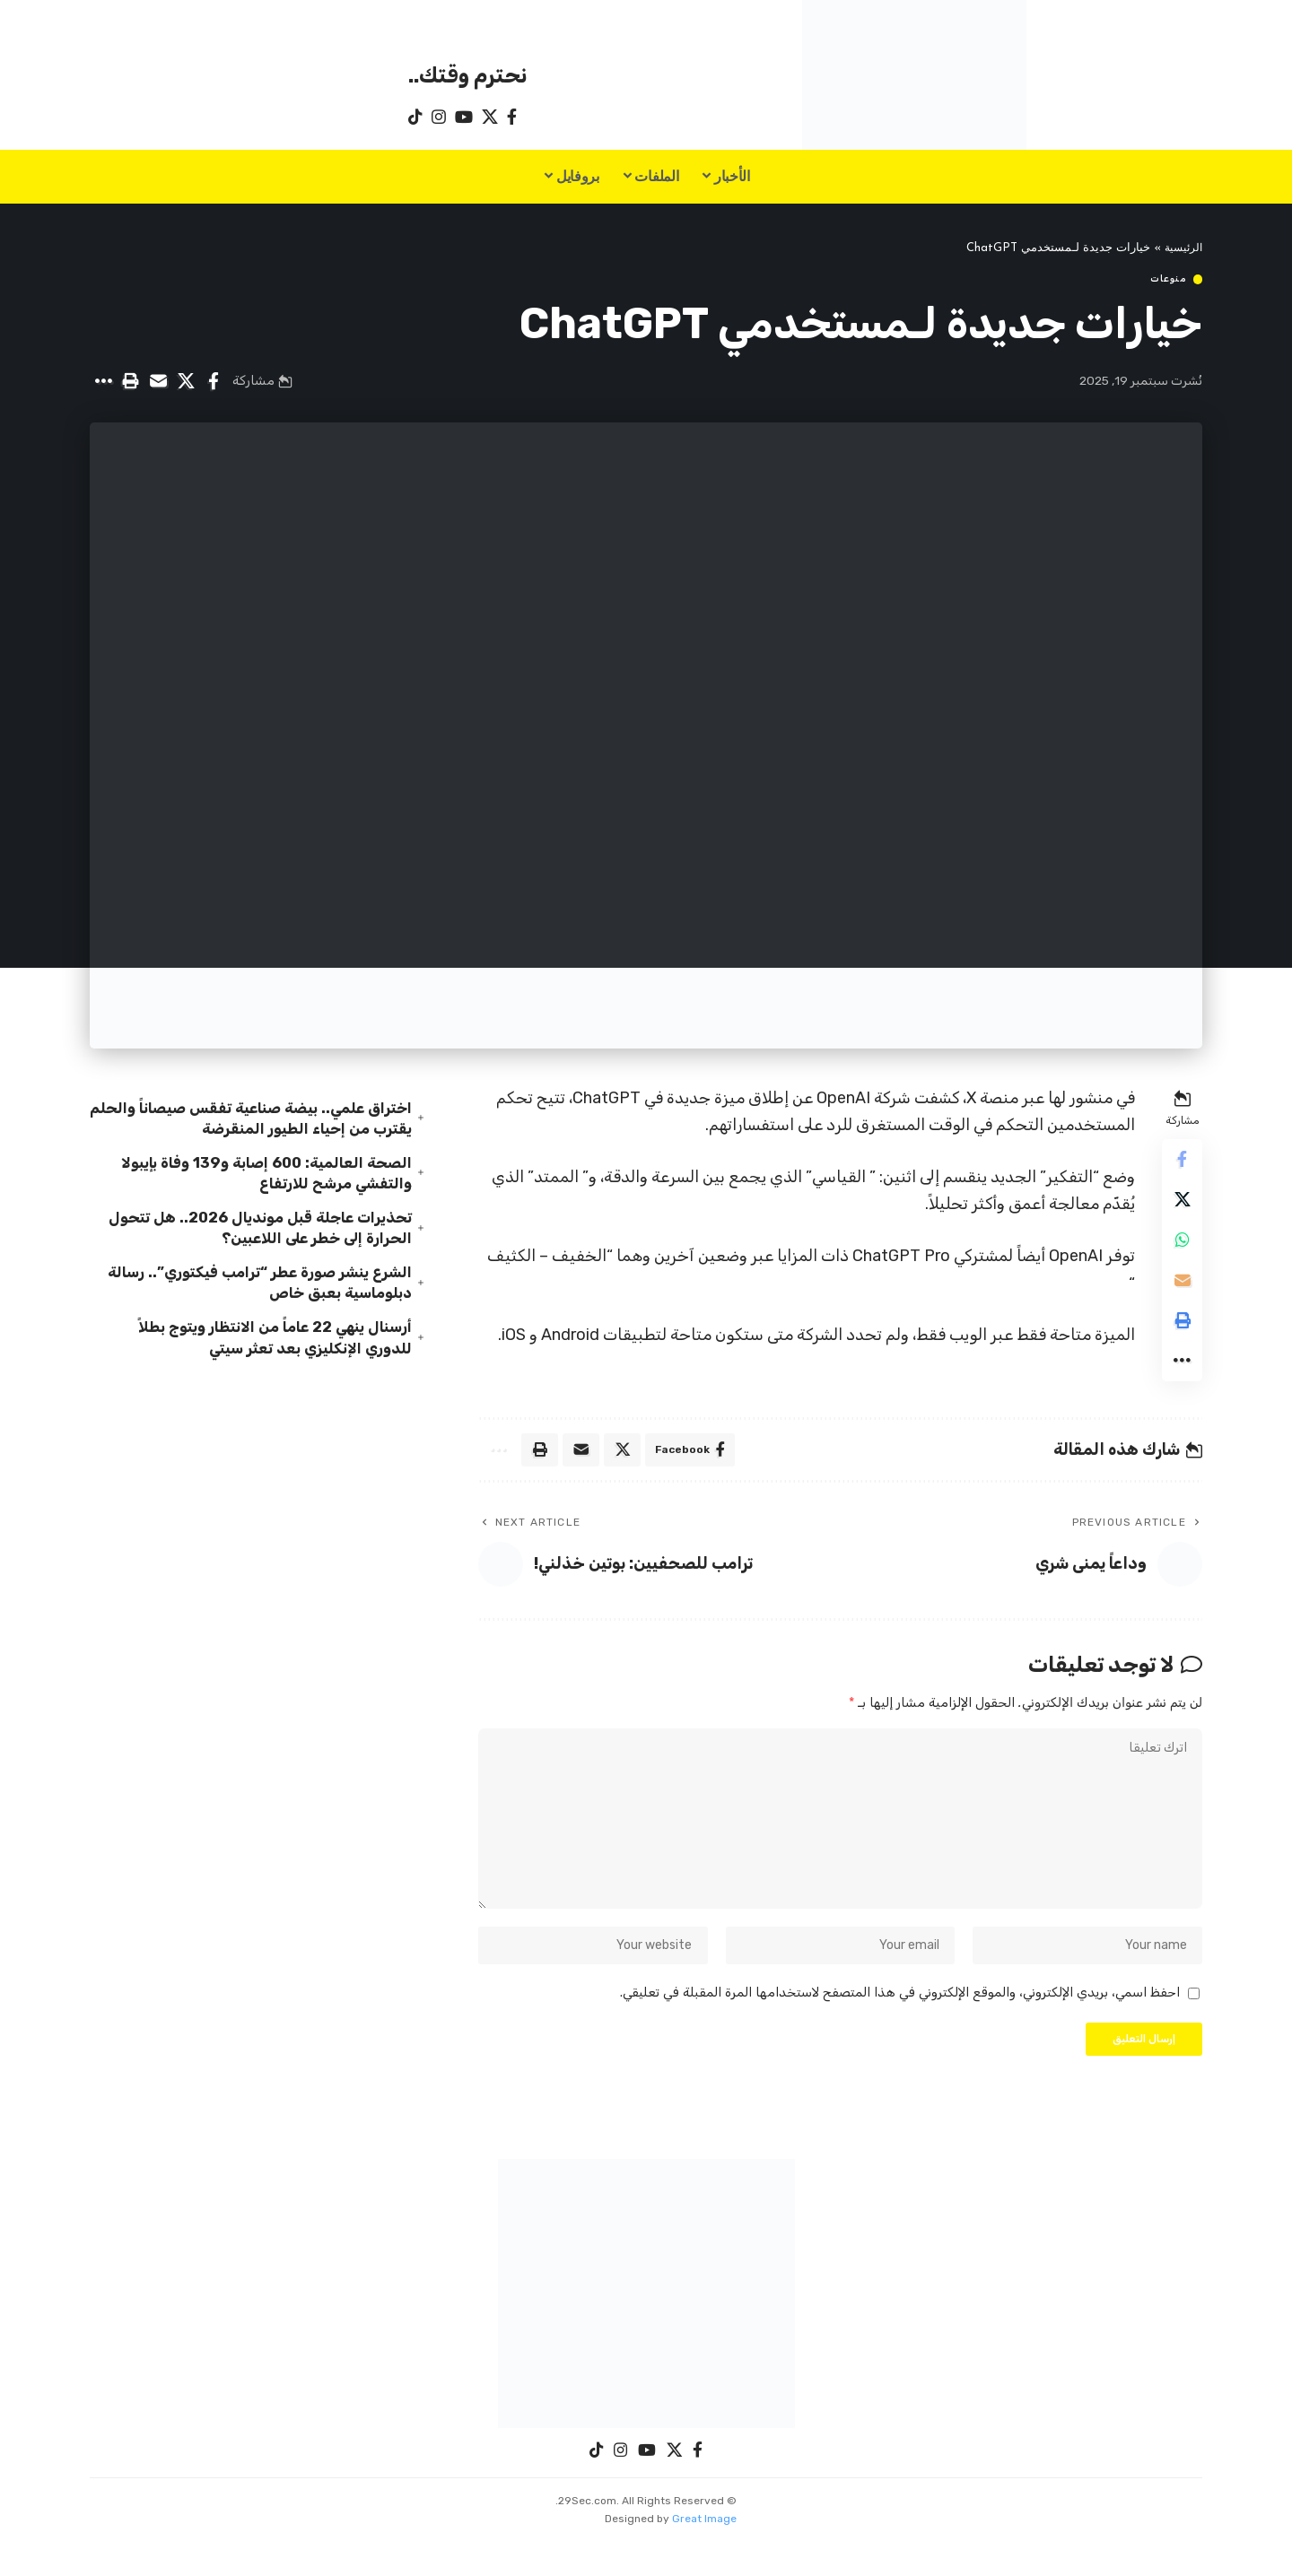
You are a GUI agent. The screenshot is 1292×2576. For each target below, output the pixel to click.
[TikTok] (415, 117)
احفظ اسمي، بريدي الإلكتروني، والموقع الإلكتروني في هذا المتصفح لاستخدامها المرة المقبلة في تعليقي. (900, 2024)
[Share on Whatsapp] (1180, 1246)
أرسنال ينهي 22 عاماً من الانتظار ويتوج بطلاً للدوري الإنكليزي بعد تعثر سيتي (267, 1341)
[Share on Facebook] (213, 382)
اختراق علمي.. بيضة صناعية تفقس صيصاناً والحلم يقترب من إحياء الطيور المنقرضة (264, 1106)
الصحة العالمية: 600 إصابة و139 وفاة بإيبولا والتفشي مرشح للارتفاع (256, 1165)
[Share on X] (185, 382)
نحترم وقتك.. (467, 75)
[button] (130, 382)
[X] (489, 117)
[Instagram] (438, 117)
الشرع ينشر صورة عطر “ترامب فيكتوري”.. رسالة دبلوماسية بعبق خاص (271, 1282)
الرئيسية (1181, 248)
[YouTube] (463, 117)
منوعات (1167, 279)
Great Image (704, 2553)
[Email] (157, 382)
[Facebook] (511, 117)
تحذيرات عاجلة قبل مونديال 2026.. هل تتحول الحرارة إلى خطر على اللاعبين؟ (273, 1224)
